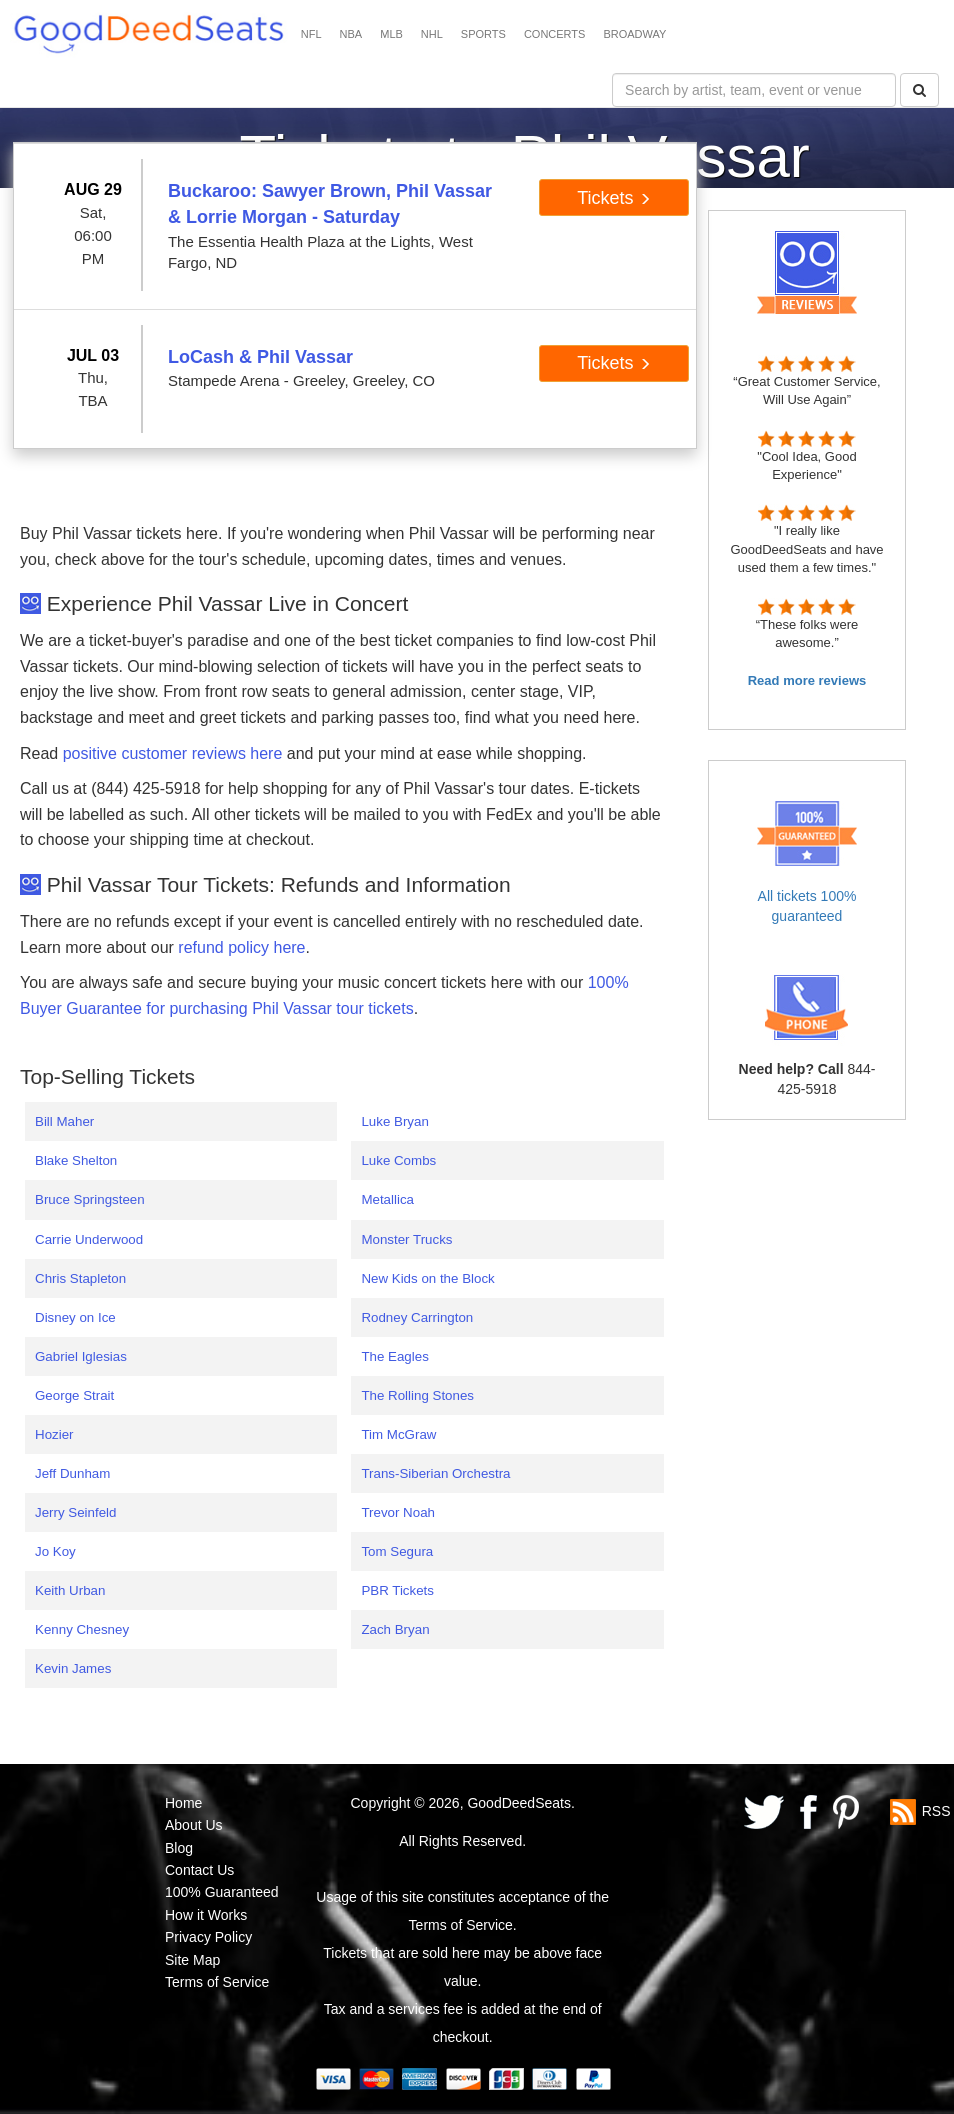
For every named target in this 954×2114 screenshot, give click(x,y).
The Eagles (394, 1356)
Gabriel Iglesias (81, 1356)
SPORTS (483, 34)
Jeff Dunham (72, 1473)
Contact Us (199, 1870)
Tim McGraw (398, 1434)
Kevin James (73, 1668)
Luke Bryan (394, 1121)
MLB (391, 34)
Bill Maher (64, 1121)
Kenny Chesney (82, 1629)
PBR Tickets (397, 1590)
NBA (351, 34)
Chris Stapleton (80, 1278)
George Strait (74, 1395)
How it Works (206, 1915)
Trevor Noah (398, 1512)
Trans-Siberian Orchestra (435, 1473)
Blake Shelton (76, 1160)
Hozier (54, 1434)
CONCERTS (555, 34)
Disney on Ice (75, 1317)
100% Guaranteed (222, 1892)
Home (183, 1803)
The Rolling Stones (417, 1395)
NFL (311, 34)
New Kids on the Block (427, 1278)
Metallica (387, 1199)
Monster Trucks (406, 1239)
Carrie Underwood (89, 1239)
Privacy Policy (208, 1937)
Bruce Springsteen (90, 1199)
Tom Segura (397, 1551)
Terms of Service (217, 1982)
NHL (432, 34)
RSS (936, 1811)
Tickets (613, 198)
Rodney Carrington (417, 1317)
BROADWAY (634, 34)
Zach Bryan (395, 1629)
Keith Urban (70, 1590)
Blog (179, 1848)
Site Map (192, 1960)
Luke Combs (398, 1160)
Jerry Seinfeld (76, 1512)
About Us (194, 1825)
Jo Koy (55, 1551)
